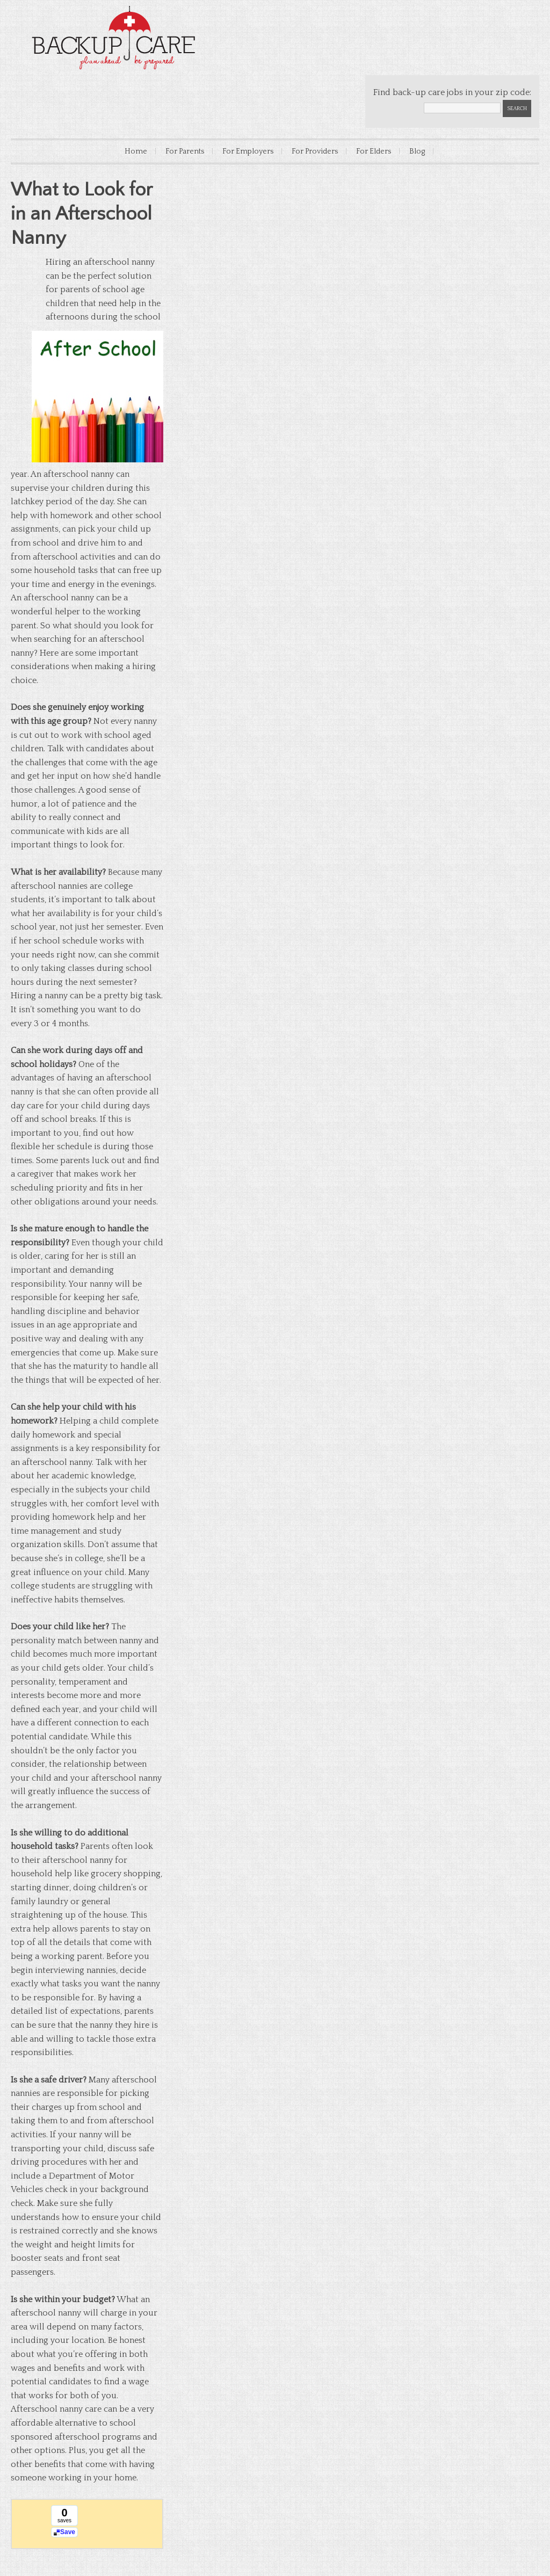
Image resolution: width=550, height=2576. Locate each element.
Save (67, 2532)
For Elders (373, 151)
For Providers (315, 151)
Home (136, 151)
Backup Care (118, 37)
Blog (417, 151)
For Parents (184, 151)
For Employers (247, 151)
